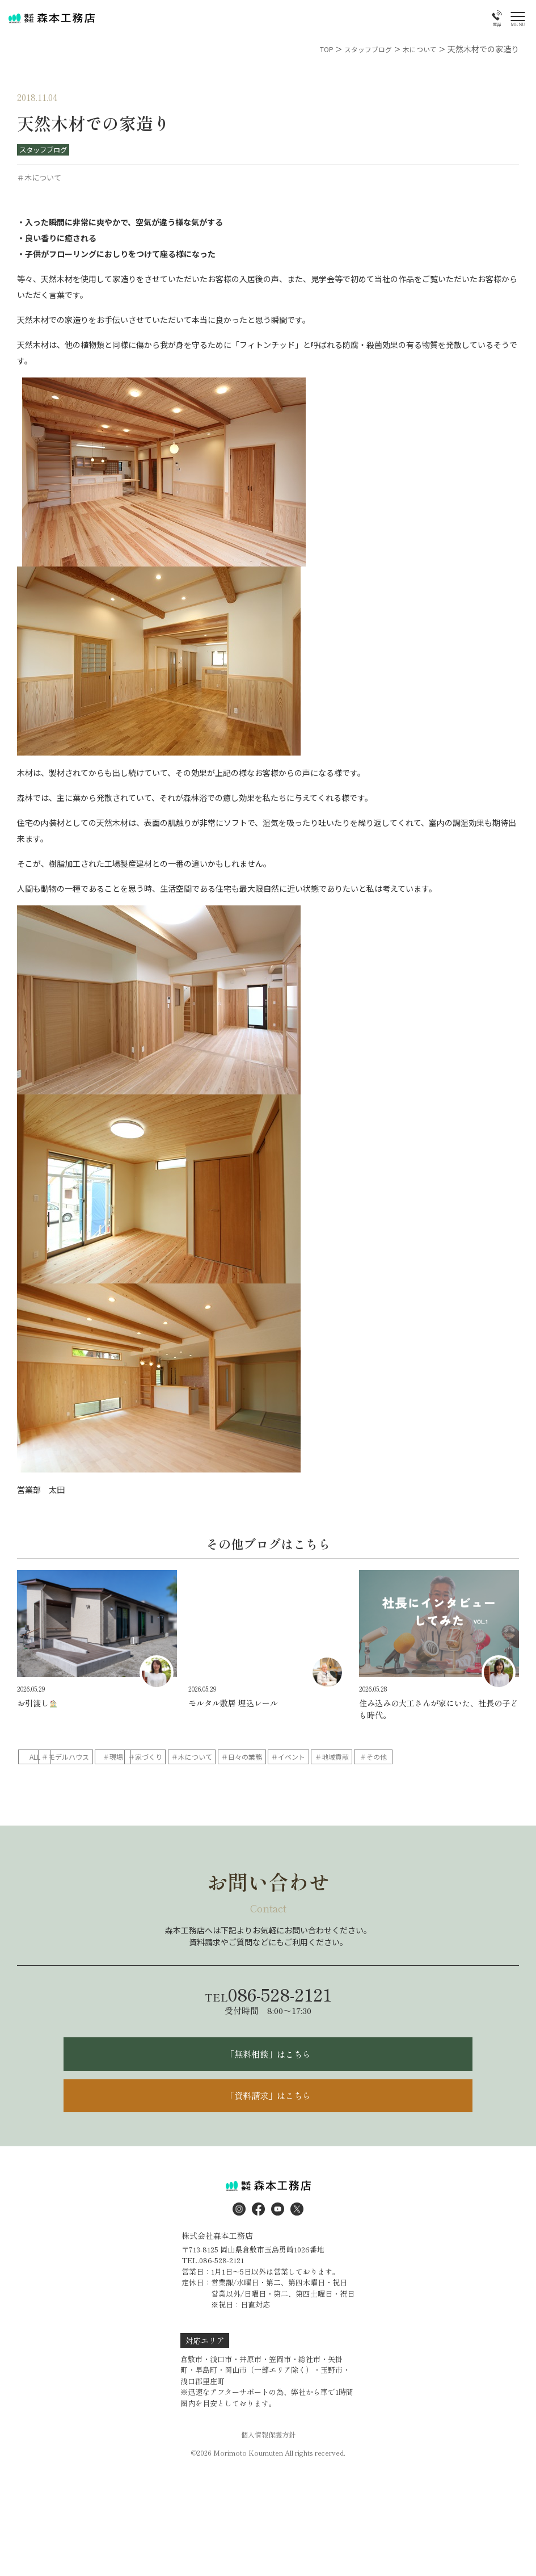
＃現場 (198, 1758)
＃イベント (53, 1777)
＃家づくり (271, 1758)
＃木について (343, 1758)
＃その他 (198, 1777)
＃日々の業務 (416, 1758)
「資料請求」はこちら (268, 2126)
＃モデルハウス (126, 1758)
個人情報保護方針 (268, 2469)
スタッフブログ (45, 150)
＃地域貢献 (126, 1777)
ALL (53, 1758)
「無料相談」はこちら (268, 2078)
